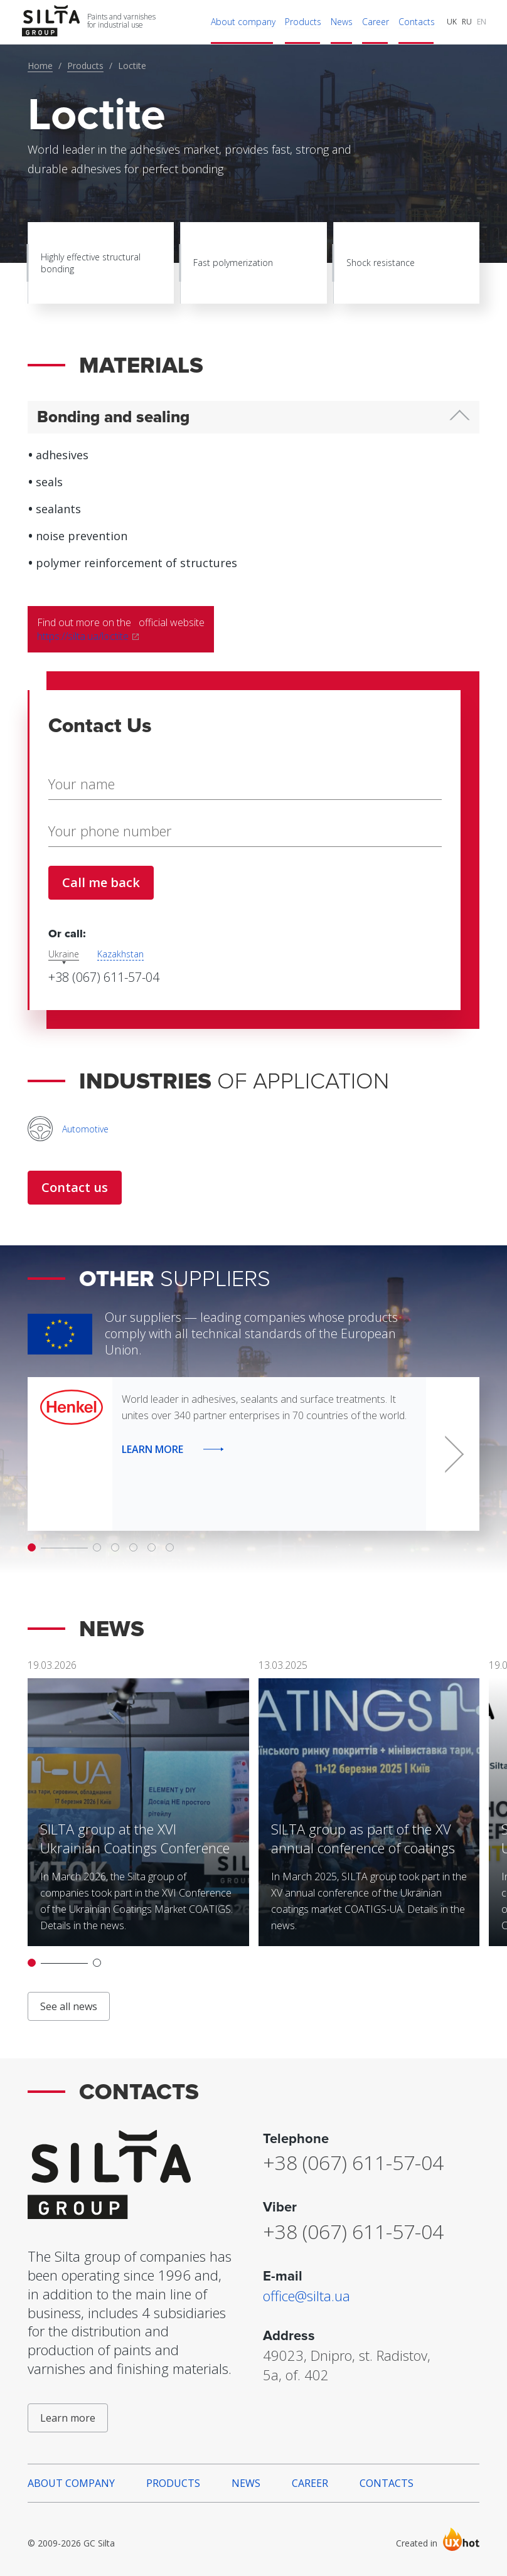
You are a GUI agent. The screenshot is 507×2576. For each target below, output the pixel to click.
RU (467, 21)
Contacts (387, 2483)
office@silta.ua (306, 2295)
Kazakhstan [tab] (120, 954)
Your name (81, 784)
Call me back (101, 882)
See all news (68, 2006)
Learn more (67, 2418)
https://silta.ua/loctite (84, 636)
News (246, 2483)
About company (71, 2483)
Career (310, 2483)
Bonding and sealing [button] (113, 417)
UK (452, 21)
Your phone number (109, 831)
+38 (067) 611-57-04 (103, 977)
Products (85, 66)
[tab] (253, 417)
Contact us (74, 1187)
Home (40, 66)
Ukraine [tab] (63, 954)
